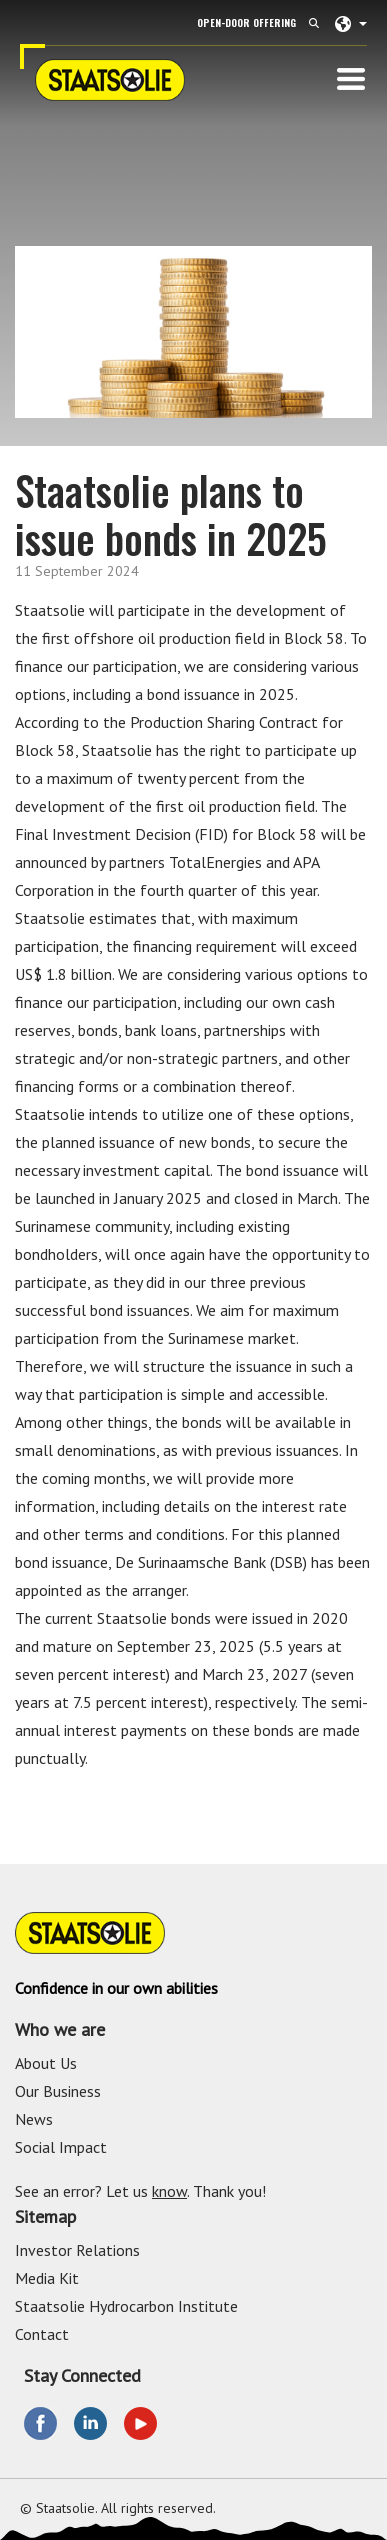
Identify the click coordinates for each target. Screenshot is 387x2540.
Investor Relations (77, 2250)
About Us (46, 2063)
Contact (42, 2334)
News (34, 2119)
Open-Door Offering (246, 22)
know (169, 2191)
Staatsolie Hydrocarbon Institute (126, 2306)
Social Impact (61, 2147)
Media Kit (47, 2278)
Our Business (58, 2091)
